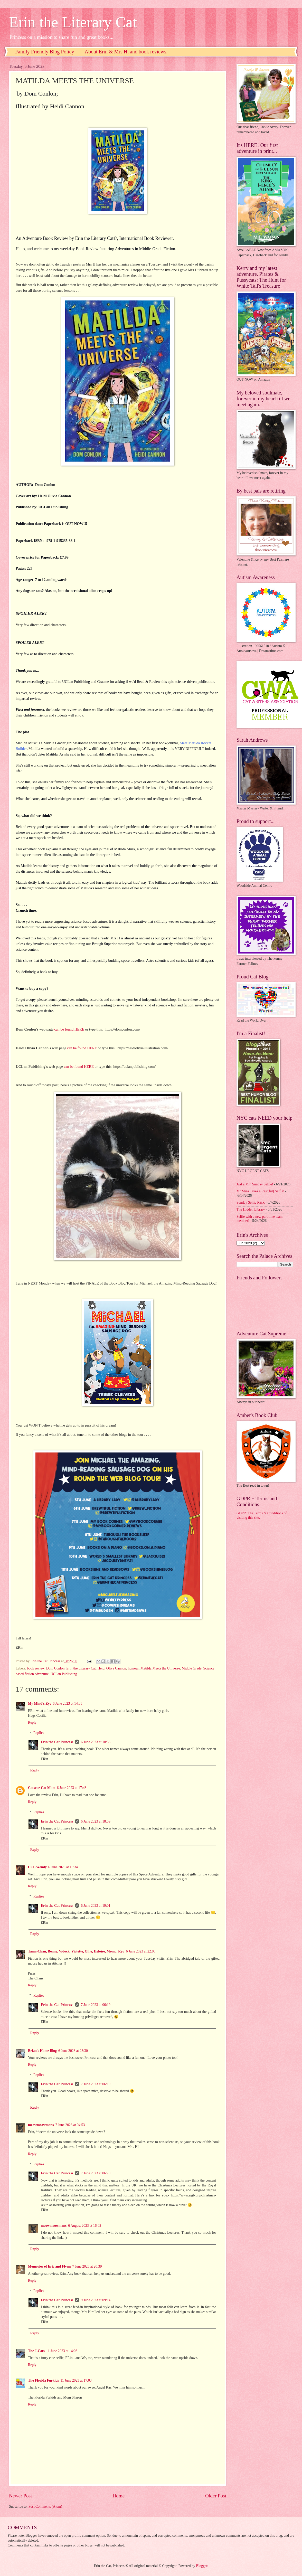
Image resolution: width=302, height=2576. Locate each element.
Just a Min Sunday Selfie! (255, 1184)
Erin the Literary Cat (73, 22)
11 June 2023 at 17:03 (75, 2380)
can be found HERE (69, 1029)
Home (118, 2495)
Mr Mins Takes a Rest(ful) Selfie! (260, 1191)
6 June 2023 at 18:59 (95, 1821)
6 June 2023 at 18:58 (95, 1742)
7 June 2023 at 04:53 (70, 2125)
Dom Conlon (55, 1668)
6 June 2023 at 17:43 (72, 1788)
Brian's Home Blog (42, 2051)
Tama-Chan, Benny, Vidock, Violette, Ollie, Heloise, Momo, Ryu (76, 1951)
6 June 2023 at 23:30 (73, 2051)
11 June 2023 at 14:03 (61, 2351)
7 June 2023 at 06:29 (95, 2173)
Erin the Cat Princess (57, 1742)
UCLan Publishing (64, 1674)
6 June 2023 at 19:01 (95, 1906)
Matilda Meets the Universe (160, 1668)
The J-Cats (36, 2351)
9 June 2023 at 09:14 (95, 2300)
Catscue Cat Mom (41, 1788)
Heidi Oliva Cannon (112, 1668)
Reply (32, 1722)
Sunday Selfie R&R (251, 1202)
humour (133, 1668)
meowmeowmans (41, 2125)
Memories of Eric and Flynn (49, 2266)
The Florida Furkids (43, 2380)
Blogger (201, 2566)
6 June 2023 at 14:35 (67, 1703)
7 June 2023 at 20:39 (87, 2266)
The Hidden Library (251, 1209)
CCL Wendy (37, 1867)
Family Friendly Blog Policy (44, 51)
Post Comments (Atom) (45, 2506)
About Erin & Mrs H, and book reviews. (125, 51)
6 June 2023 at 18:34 (63, 1867)
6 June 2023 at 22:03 (140, 1951)
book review (35, 1668)
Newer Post (20, 2495)
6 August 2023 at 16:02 (84, 2226)
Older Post (215, 2495)
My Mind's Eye (39, 1703)
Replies (38, 1733)
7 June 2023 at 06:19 (95, 2005)
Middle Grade (192, 1668)
